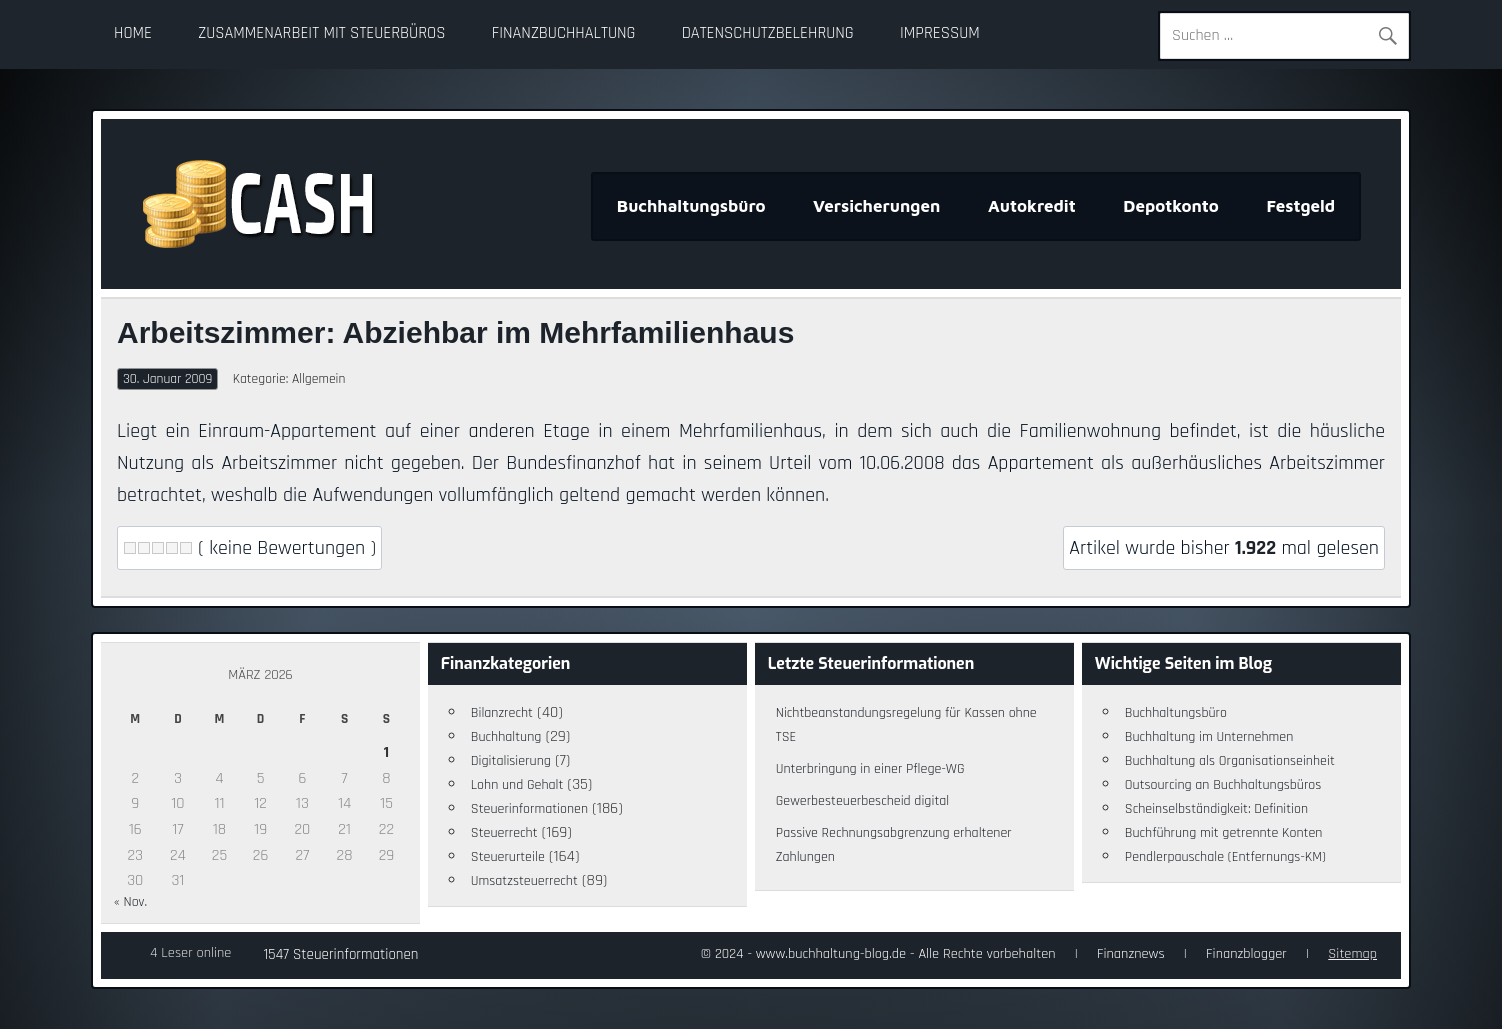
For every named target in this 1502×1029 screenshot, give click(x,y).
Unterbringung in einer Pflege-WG (870, 769)
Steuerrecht (504, 833)
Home (133, 33)
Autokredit (1032, 206)
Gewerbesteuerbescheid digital (862, 801)
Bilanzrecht (502, 713)
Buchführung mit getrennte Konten (1224, 833)
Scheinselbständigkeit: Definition (1216, 809)
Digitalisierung (511, 761)
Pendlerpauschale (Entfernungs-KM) (1225, 857)
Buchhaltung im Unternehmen (1209, 737)
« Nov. (130, 902)
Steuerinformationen (529, 809)
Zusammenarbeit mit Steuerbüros (321, 33)
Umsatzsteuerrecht (524, 881)
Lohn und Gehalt (517, 785)
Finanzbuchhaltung (564, 33)
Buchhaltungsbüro (691, 206)
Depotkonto (1171, 206)
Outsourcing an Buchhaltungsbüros (1223, 785)
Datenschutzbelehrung (768, 33)
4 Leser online (190, 953)
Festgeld (1300, 206)
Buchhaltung (506, 737)
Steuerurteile (508, 857)
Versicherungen (876, 206)
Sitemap (1352, 954)
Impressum (940, 33)
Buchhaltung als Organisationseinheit (1230, 761)
